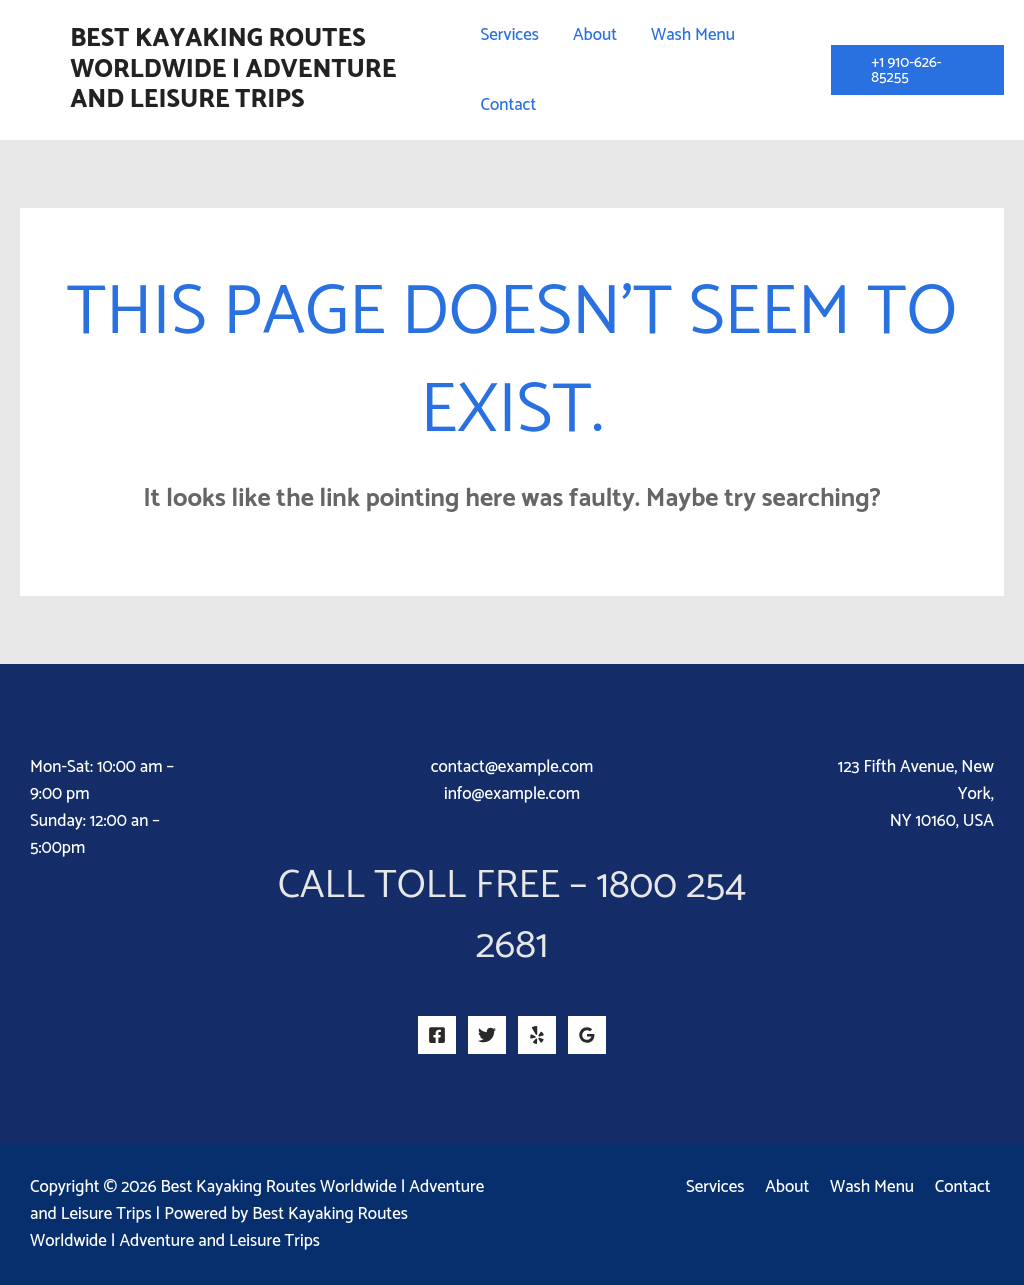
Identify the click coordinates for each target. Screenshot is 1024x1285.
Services (730, 1187)
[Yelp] (537, 1035)
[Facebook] (437, 1035)
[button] (917, 70)
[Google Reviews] (587, 1035)
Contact (966, 1187)
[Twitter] (487, 1035)
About (798, 1187)
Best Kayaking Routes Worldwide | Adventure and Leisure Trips (233, 70)
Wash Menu (879, 1187)
